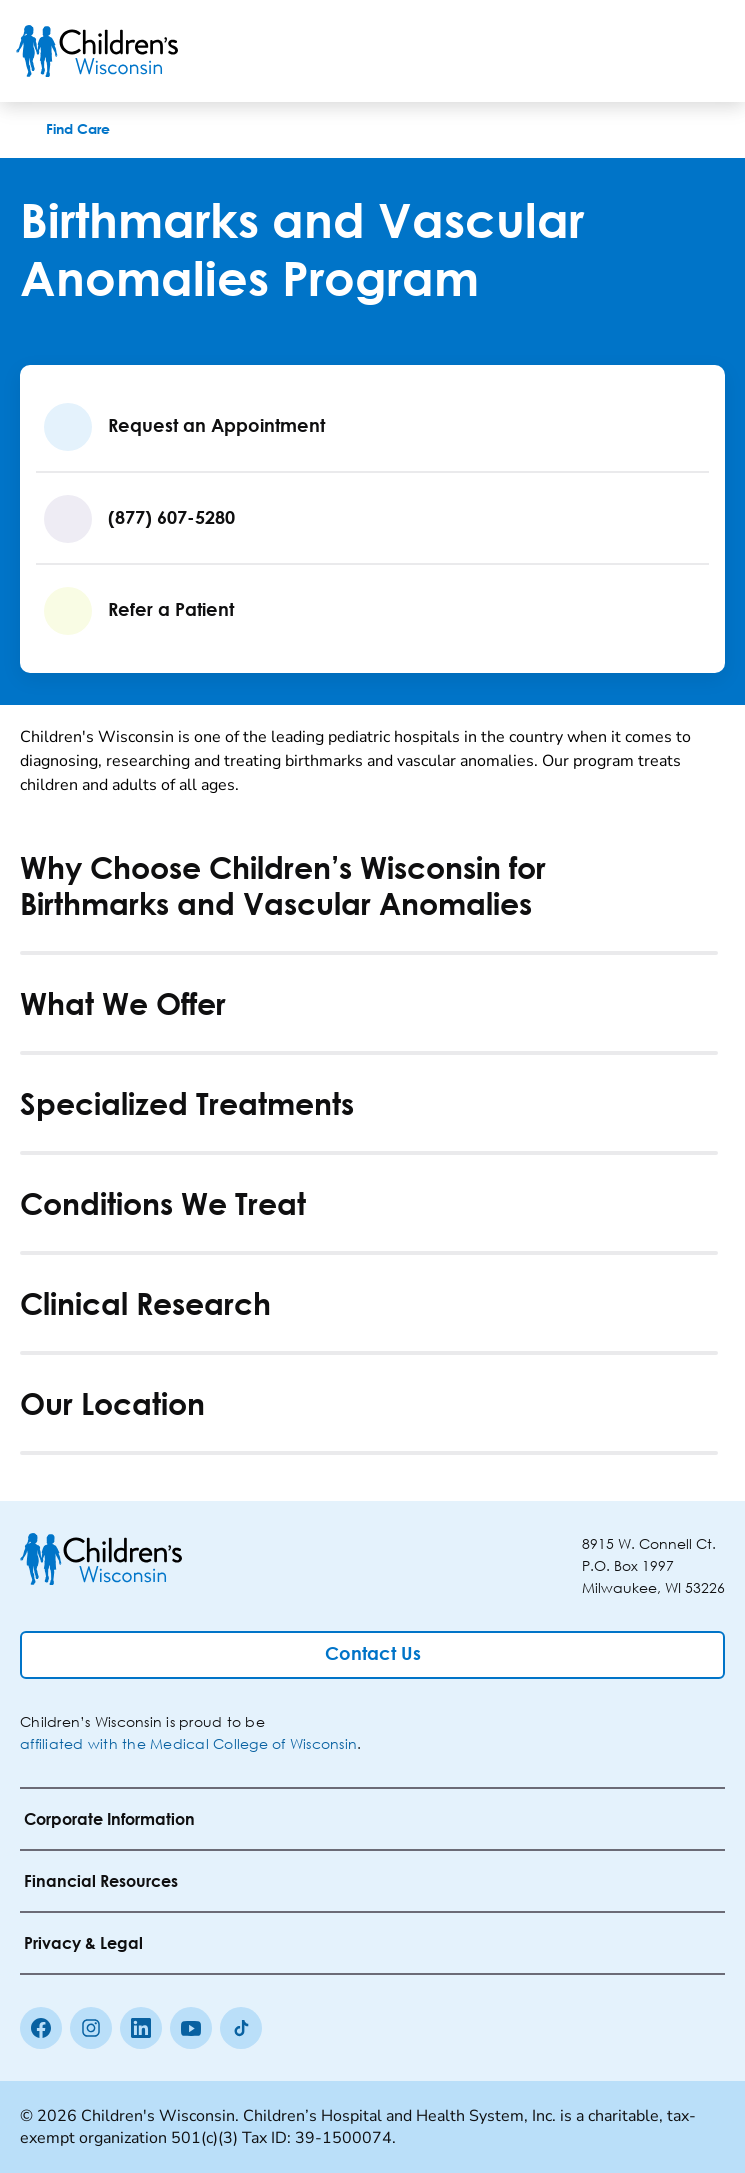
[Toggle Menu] (705, 51)
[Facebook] (41, 2028)
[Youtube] (191, 2028)
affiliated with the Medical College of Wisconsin (188, 1743)
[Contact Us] (372, 1655)
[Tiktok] (241, 2028)
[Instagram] (91, 2028)
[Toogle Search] (653, 51)
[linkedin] (141, 2028)
